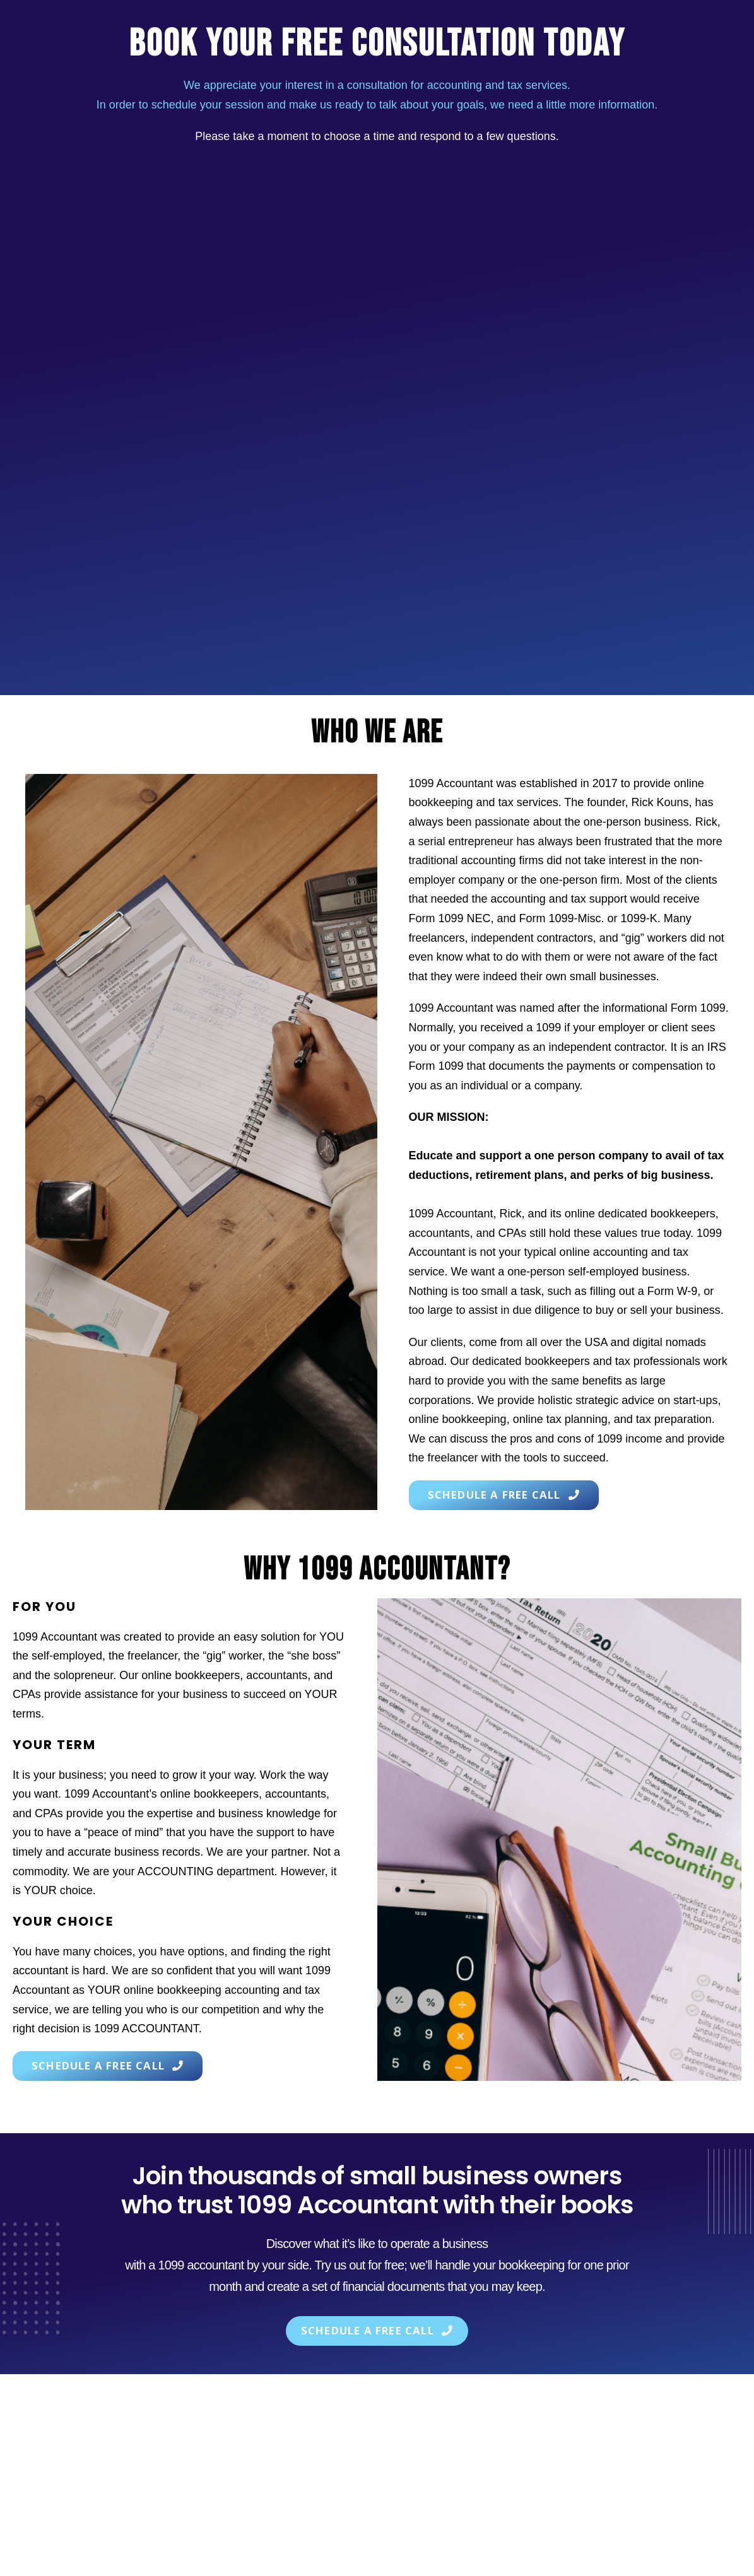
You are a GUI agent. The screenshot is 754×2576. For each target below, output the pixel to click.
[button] (507, 1495)
